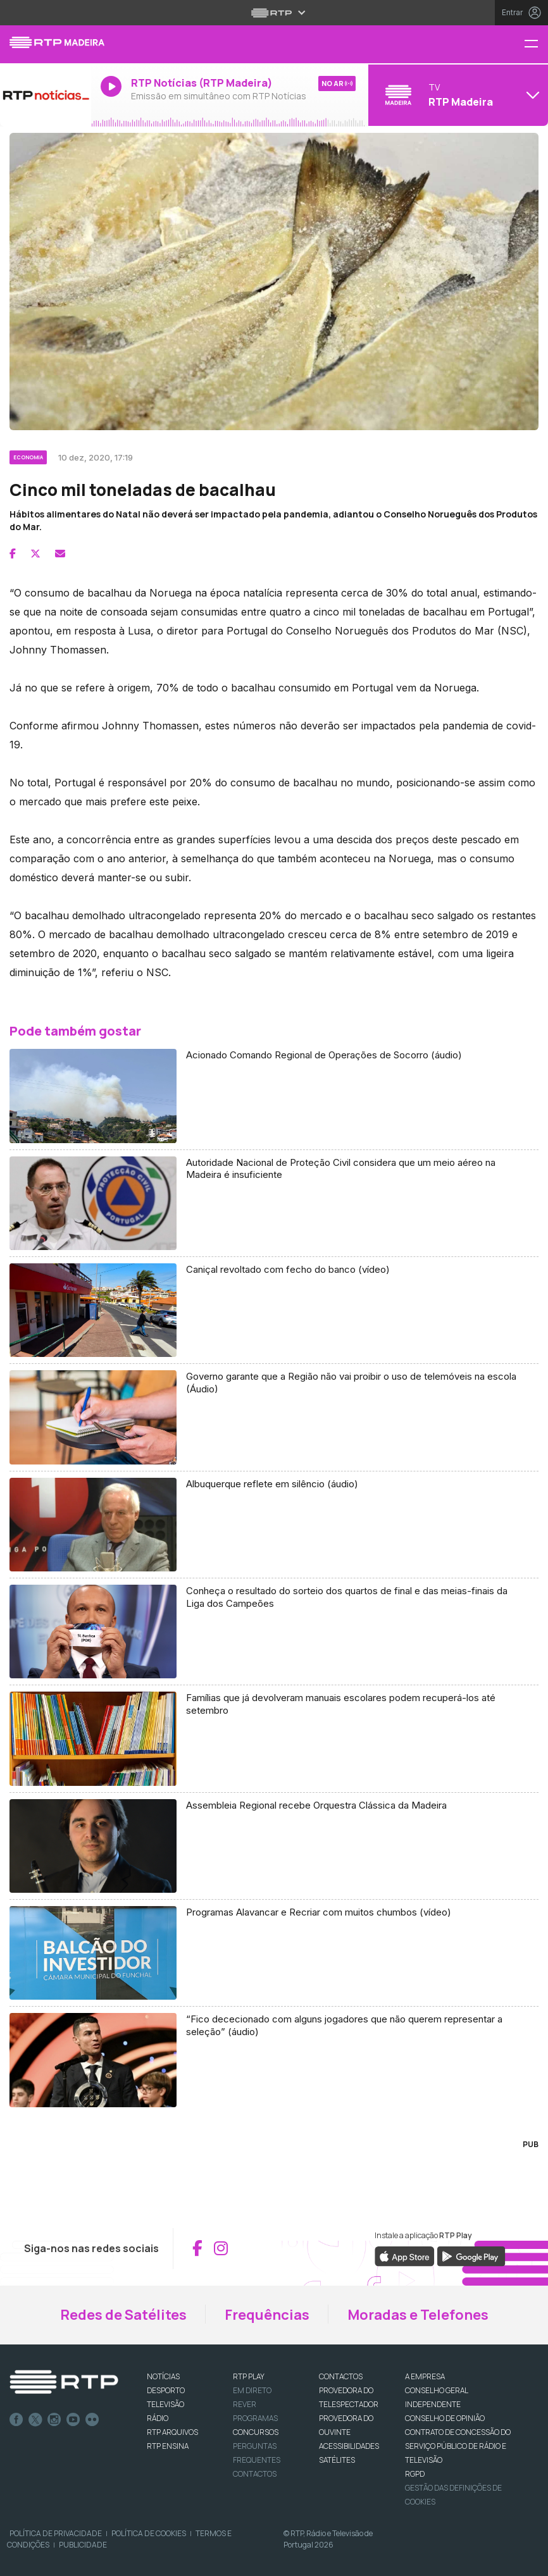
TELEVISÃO (165, 2404)
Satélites (337, 2460)
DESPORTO (166, 2390)
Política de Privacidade (55, 2533)
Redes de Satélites (123, 2314)
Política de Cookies (148, 2533)
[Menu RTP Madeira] (536, 44)
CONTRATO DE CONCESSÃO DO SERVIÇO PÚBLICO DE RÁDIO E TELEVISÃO (458, 2446)
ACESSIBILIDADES (349, 2446)
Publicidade (83, 2544)
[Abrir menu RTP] (274, 12)
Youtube (73, 2420)
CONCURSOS (255, 2432)
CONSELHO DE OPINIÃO (445, 2418)
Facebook (16, 2420)
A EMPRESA (425, 2376)
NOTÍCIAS (163, 2376)
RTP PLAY (249, 2376)
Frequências (267, 2314)
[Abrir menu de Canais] (456, 95)
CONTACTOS (341, 2376)
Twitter (35, 2420)
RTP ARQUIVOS (172, 2432)
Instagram (54, 2420)
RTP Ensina (168, 2446)
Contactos (255, 2473)
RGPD (415, 2473)
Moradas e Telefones (418, 2314)
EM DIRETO (252, 2390)
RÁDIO (157, 2418)
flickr (92, 2420)
